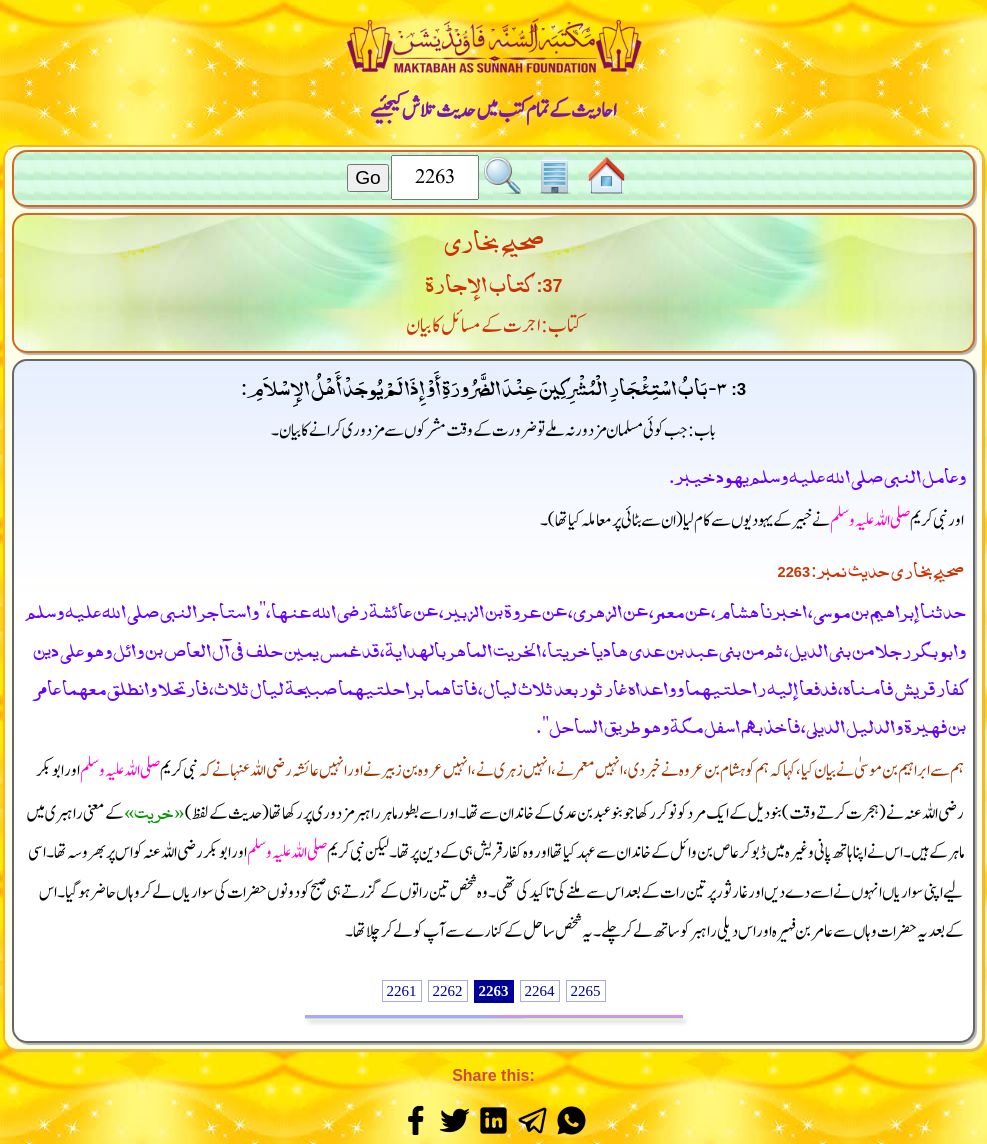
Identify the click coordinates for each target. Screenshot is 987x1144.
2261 (402, 991)
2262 (448, 991)
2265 (586, 991)
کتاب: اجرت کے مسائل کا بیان (494, 326)
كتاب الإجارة (478, 281)
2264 (540, 991)
